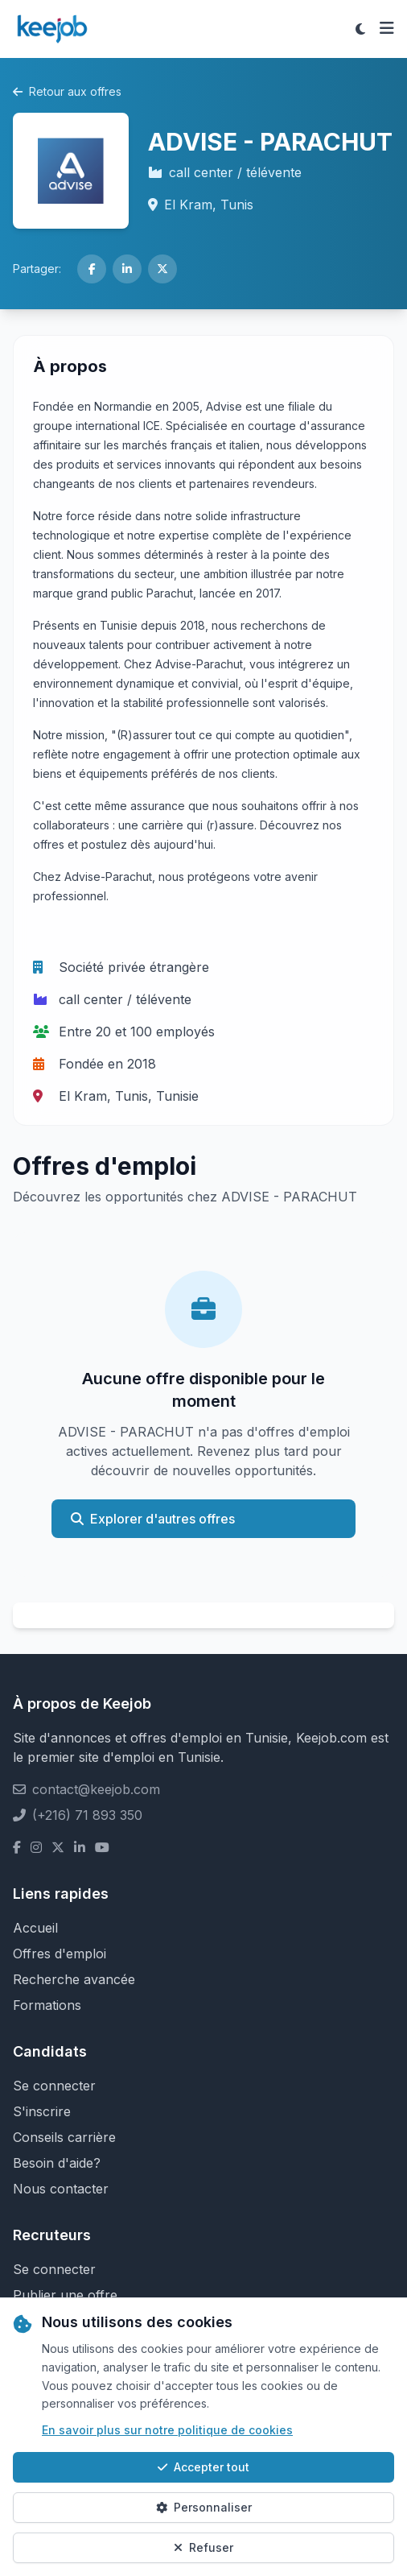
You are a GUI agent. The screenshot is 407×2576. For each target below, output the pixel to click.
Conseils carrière (64, 2137)
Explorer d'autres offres (153, 1519)
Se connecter (54, 2086)
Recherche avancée (74, 1979)
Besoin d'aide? (57, 2163)
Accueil (35, 1928)
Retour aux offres (67, 91)
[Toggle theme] (360, 29)
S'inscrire (42, 2111)
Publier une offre (65, 2295)
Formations (47, 2005)
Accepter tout (203, 2467)
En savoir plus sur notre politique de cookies (167, 2430)
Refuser (203, 2547)
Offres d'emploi (59, 1953)
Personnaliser (204, 2507)
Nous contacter (61, 2189)
